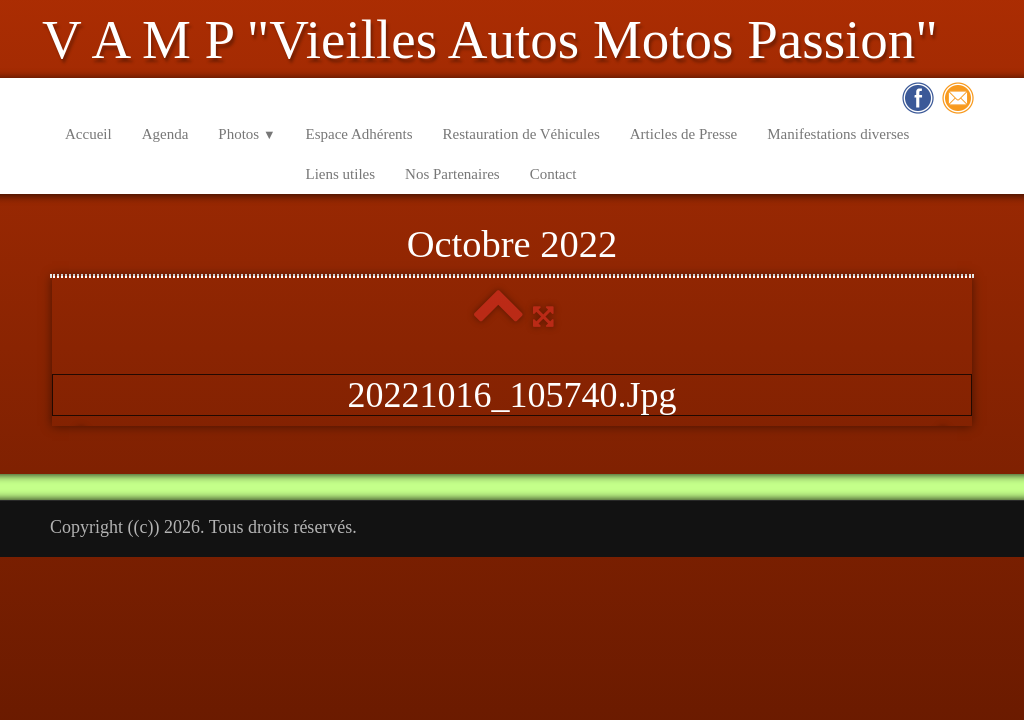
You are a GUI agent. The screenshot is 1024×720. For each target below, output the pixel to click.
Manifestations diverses (838, 134)
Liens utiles (341, 174)
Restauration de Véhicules (521, 134)
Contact (553, 174)
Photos (246, 134)
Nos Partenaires (452, 174)
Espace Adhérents (359, 134)
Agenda (165, 134)
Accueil (88, 134)
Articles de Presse (683, 134)
